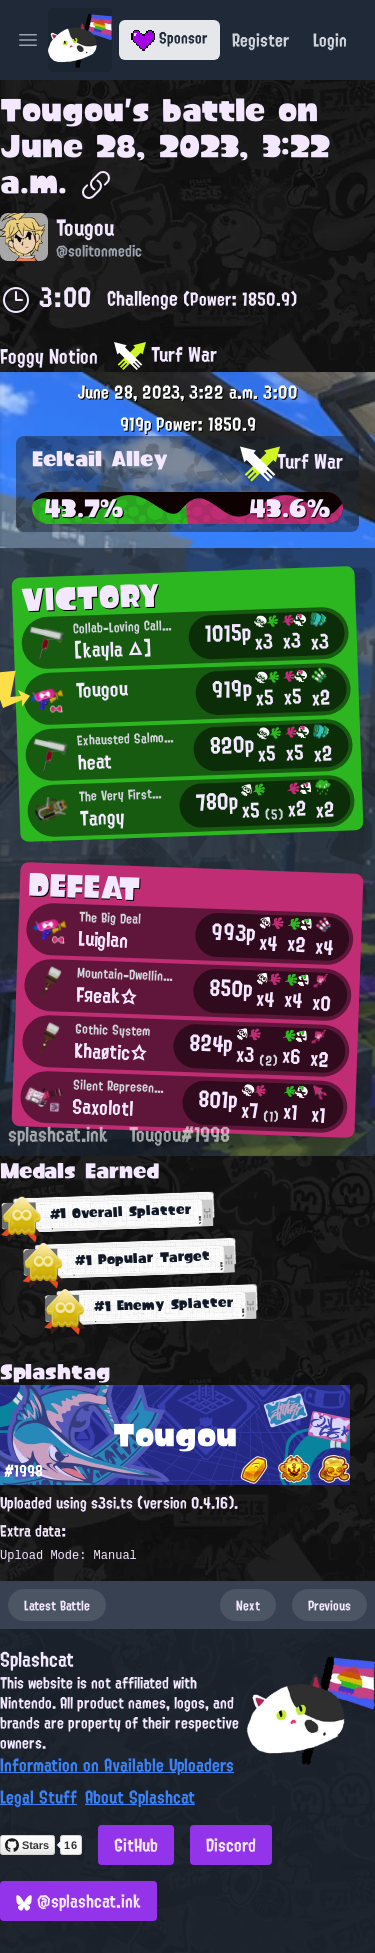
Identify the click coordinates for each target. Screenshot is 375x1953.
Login (330, 40)
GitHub (136, 1845)
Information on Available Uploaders (117, 1765)
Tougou (62, 110)
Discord (231, 1845)
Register (260, 40)
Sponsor (169, 38)
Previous (329, 1605)
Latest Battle (57, 1605)
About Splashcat (140, 1797)
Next (248, 1605)
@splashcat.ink (78, 1901)
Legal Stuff (38, 1797)
